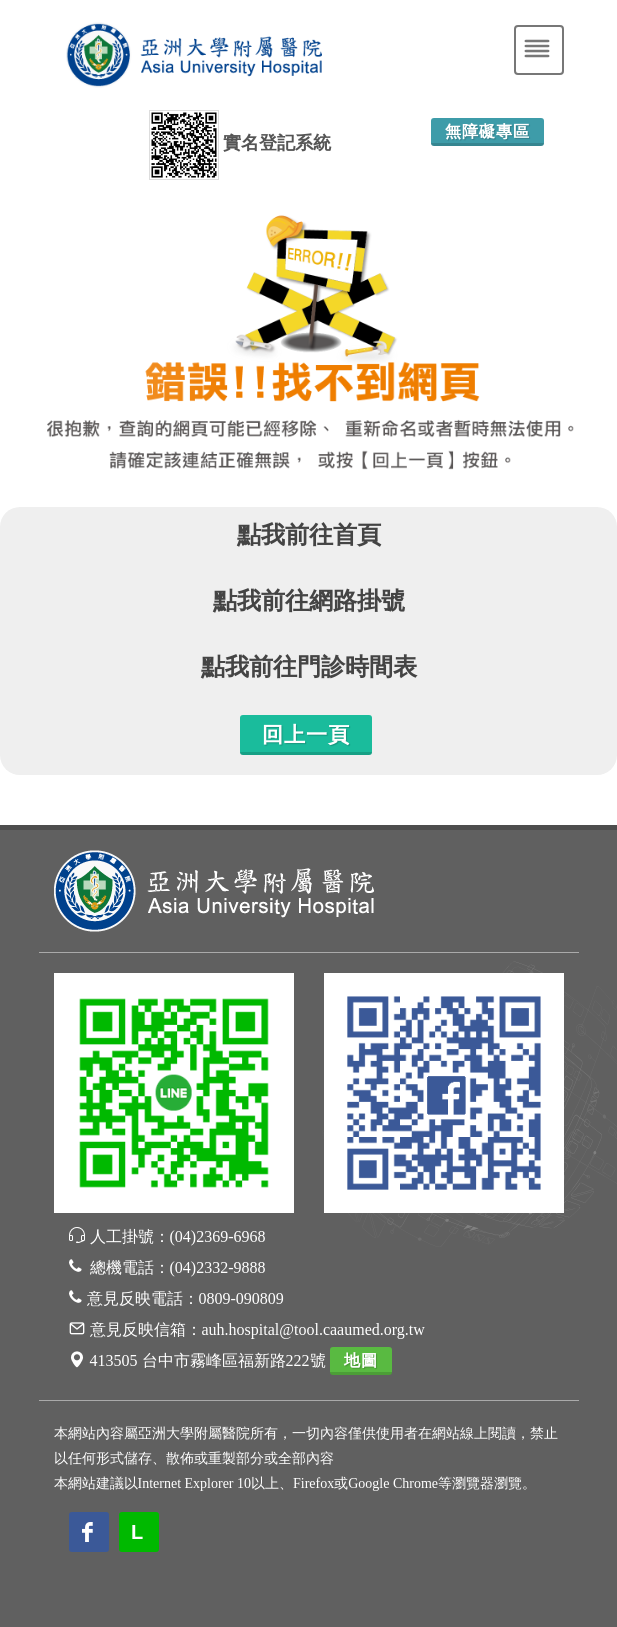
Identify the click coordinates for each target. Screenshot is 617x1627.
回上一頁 (306, 735)
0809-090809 (241, 1298)
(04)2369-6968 (218, 1236)
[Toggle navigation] (539, 50)
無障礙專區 (487, 131)
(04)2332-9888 (218, 1267)
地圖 (361, 1360)
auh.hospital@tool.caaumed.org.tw (313, 1329)
